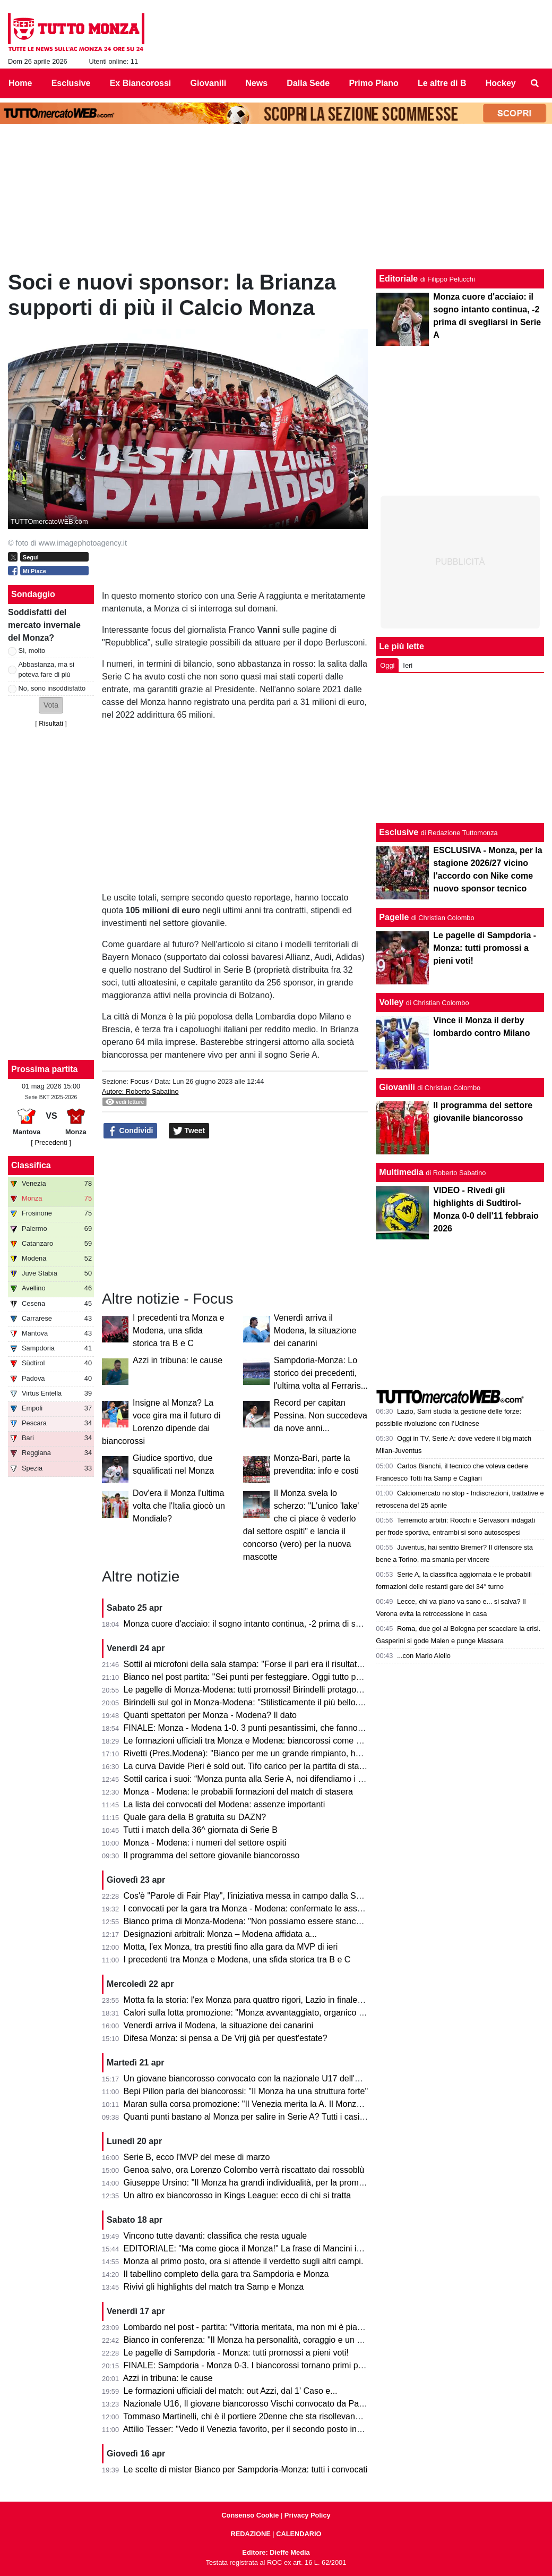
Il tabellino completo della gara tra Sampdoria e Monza (226, 2274)
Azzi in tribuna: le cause (177, 1360)
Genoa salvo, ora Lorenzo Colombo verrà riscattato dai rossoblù (244, 2169)
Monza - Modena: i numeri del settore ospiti (205, 1842)
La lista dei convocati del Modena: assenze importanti (224, 1804)
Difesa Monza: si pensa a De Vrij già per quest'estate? (225, 2038)
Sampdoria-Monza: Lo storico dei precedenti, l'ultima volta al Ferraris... (321, 1373)
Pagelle (394, 917)
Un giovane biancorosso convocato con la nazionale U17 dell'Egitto (250, 2078)
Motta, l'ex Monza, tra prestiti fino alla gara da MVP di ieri (231, 1946)
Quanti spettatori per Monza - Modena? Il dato (210, 1715)
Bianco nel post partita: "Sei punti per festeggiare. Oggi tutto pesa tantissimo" (268, 1676)
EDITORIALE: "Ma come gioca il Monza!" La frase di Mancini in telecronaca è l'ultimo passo (296, 2248)
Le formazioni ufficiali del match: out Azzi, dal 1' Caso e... (231, 2390)
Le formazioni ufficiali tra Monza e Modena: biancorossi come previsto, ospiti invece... (284, 1740)
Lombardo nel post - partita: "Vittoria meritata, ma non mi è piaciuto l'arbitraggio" (274, 2327)
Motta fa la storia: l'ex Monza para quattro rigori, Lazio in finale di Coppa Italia (269, 1999)
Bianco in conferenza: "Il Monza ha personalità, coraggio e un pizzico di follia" (269, 2339)
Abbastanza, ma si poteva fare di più (46, 669)
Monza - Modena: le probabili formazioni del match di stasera (238, 1791)
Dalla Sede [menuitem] (308, 83)
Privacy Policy (307, 2515)
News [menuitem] (256, 83)
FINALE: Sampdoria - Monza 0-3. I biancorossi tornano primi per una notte (263, 2365)
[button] (51, 705)
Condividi (130, 1131)
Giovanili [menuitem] (209, 83)
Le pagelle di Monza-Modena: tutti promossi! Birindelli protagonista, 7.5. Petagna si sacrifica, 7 (301, 1689)
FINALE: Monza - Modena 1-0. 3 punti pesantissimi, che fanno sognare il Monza (274, 1727)
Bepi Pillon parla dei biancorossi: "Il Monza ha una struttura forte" (246, 2091)
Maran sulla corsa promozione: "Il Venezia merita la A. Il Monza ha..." (253, 2104)
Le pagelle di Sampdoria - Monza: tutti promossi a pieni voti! (236, 2352)
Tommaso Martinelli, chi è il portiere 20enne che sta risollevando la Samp (260, 2416)
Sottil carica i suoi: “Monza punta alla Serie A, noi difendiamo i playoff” (255, 1778)
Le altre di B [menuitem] (442, 83)
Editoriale (398, 278)
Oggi (387, 665)
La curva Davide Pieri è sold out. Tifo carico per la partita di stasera (250, 1766)
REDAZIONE (250, 2534)
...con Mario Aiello (424, 1656)
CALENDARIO (298, 2534)
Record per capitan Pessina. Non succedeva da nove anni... (320, 1415)
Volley (391, 1002)
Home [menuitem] (20, 83)
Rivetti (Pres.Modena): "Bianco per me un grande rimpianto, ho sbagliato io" (266, 1753)
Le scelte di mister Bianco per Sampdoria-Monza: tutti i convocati (246, 2469)
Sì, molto (32, 650)
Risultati (51, 723)
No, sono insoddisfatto (52, 688)
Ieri (407, 665)
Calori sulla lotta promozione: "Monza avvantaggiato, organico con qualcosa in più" (279, 2012)
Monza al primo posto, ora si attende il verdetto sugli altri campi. (244, 2261)
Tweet (189, 1131)
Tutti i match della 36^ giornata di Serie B (200, 1829)
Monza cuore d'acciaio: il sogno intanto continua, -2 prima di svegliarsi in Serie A (275, 1623)
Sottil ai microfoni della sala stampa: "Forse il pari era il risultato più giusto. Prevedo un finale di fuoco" (315, 1664)
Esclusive (398, 832)
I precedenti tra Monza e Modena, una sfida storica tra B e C (179, 1330)
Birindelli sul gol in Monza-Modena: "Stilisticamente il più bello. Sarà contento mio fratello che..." (303, 1702)
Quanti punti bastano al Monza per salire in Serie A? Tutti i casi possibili (258, 2116)
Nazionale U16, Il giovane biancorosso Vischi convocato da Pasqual (252, 2403)
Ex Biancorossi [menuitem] (140, 83)
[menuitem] (535, 83)
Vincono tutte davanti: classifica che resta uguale (215, 2235)
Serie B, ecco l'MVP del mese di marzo (197, 2157)
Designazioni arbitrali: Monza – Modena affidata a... (220, 1934)
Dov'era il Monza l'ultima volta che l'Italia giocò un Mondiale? (179, 1506)
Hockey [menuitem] (501, 83)
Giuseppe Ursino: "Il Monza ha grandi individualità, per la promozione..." (259, 2182)
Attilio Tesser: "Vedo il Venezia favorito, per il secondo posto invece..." (254, 2429)
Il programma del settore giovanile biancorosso (212, 1855)
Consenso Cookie (250, 2515)
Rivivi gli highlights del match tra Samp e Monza (214, 2286)
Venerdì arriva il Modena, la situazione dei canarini (315, 1330)
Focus (139, 1081)
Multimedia (401, 1172)
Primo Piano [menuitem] (373, 83)
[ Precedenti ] (51, 1142)
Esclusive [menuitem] (71, 83)
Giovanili (397, 1087)
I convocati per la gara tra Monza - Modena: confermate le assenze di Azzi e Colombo (285, 1908)
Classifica (31, 1165)
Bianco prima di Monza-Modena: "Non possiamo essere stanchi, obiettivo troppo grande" (291, 1921)
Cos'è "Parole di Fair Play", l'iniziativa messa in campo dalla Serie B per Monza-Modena (289, 1895)
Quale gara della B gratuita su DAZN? (195, 1817)
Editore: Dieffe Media (275, 2552)
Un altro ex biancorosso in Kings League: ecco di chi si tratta (237, 2195)
